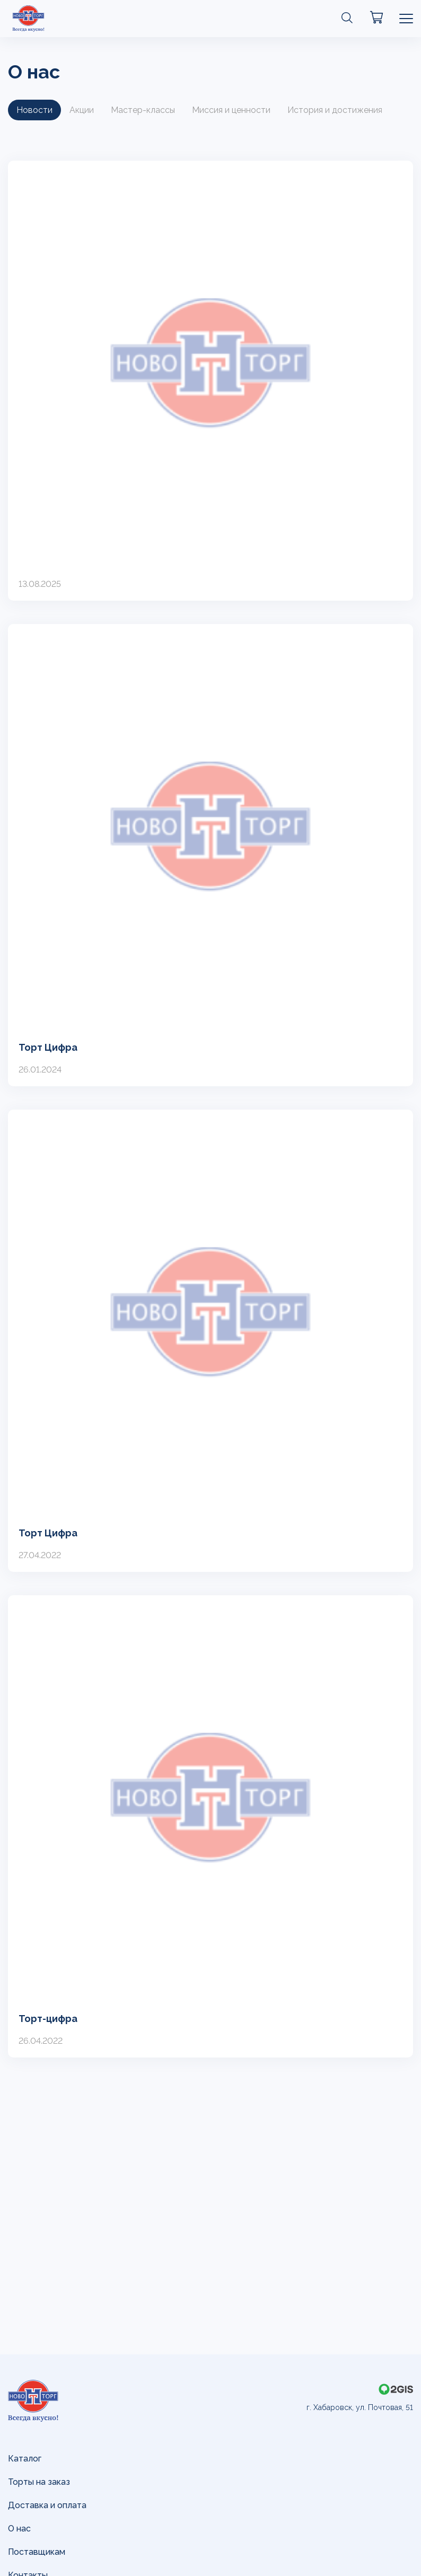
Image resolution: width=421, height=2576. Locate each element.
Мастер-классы (143, 110)
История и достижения (334, 110)
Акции (81, 110)
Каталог (24, 2459)
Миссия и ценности (231, 110)
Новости (34, 110)
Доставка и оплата (47, 2505)
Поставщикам (36, 2552)
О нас (19, 2529)
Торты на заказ (39, 2482)
